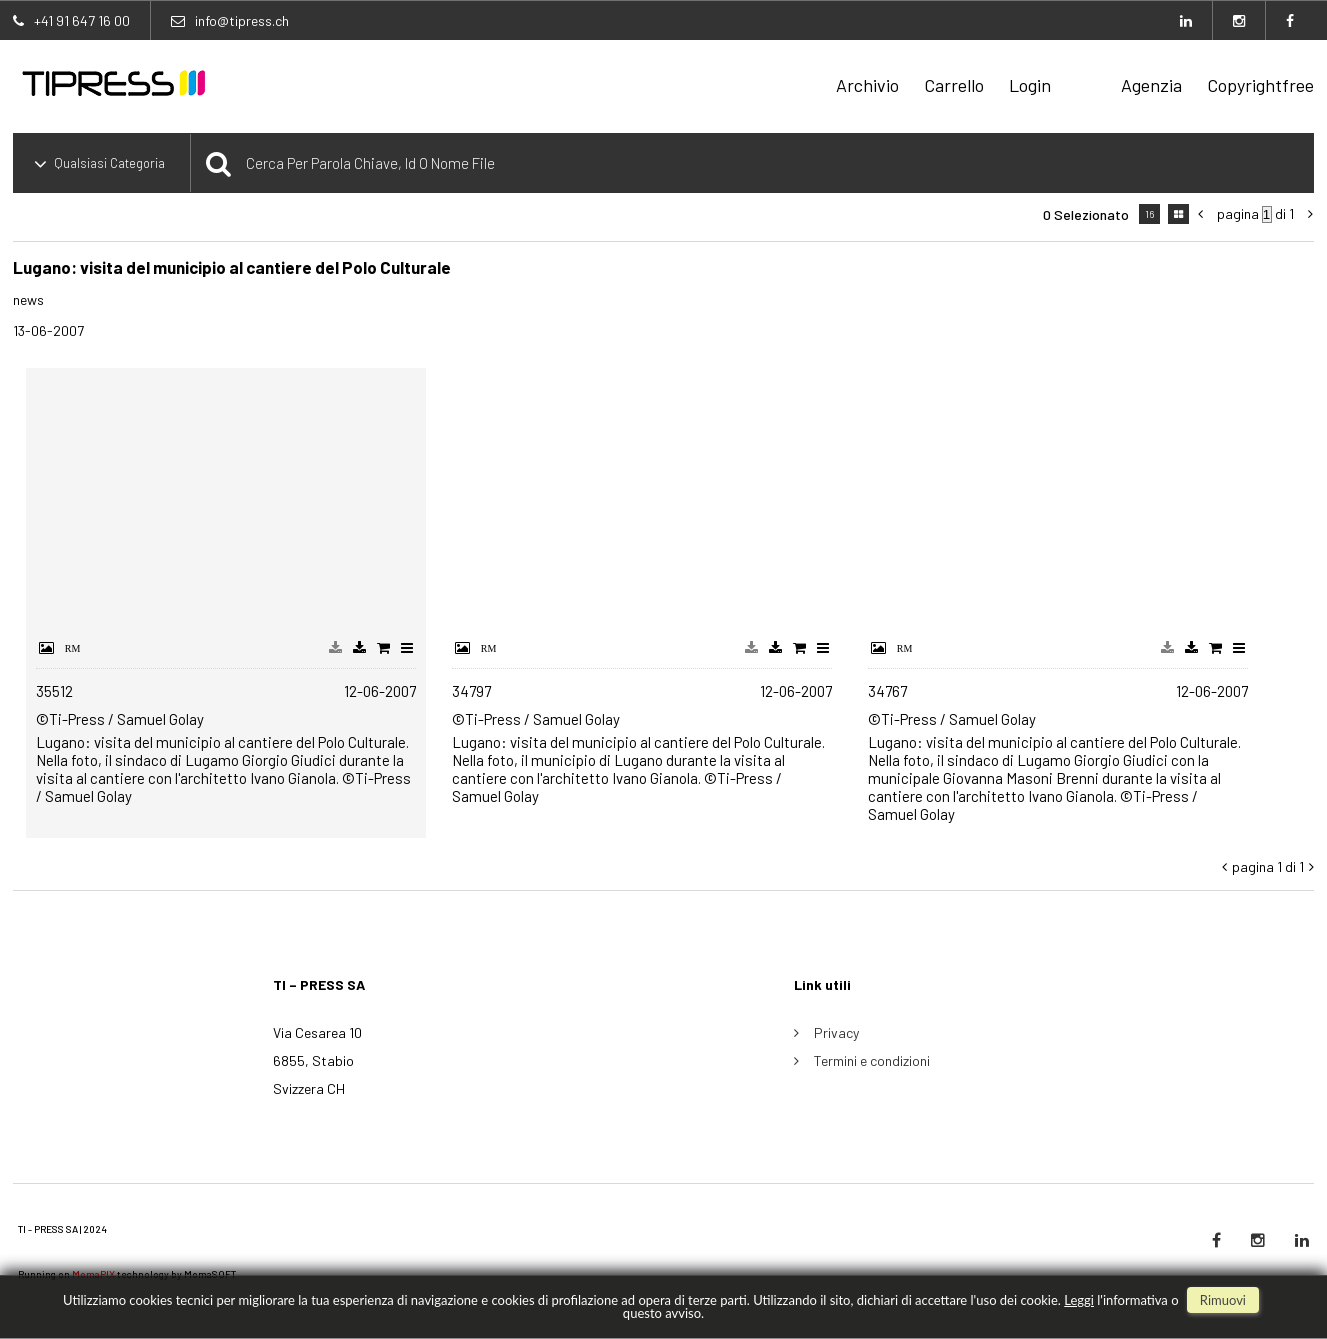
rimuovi (1223, 1300)
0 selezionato (1086, 214)
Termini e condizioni (872, 1060)
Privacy (836, 1032)
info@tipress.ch (242, 20)
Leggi (1079, 1300)
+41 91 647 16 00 (82, 20)
